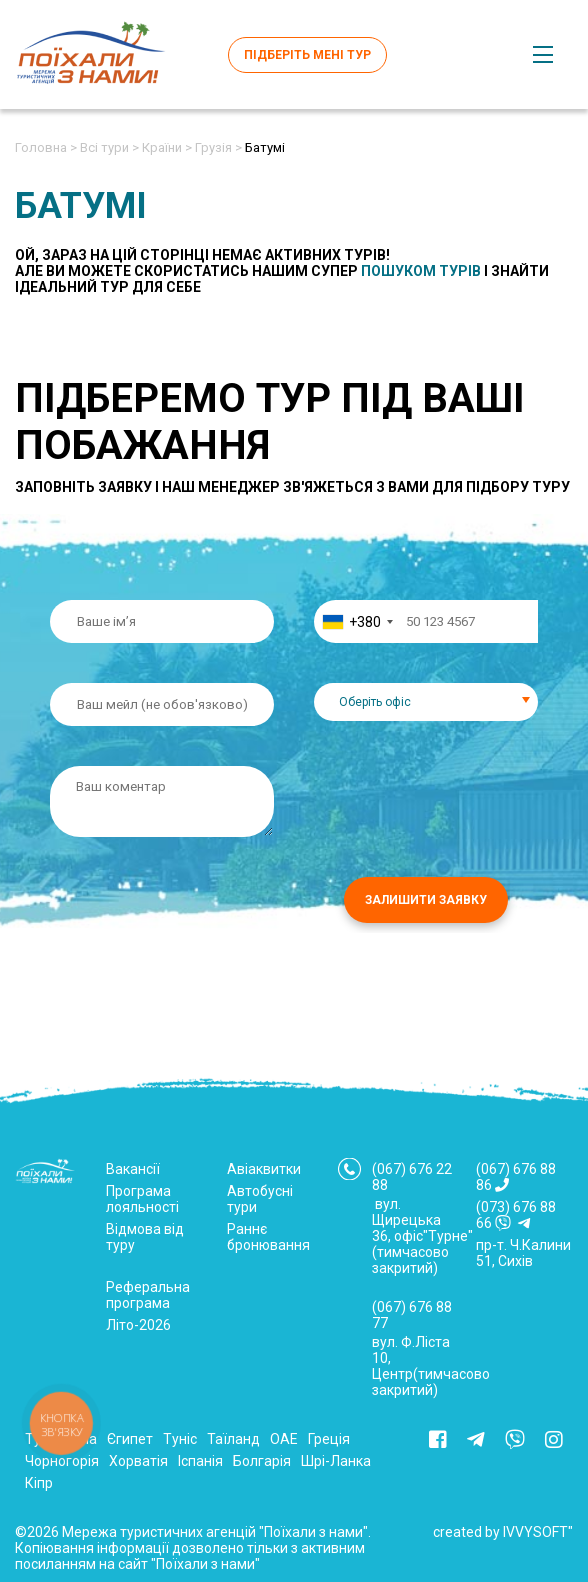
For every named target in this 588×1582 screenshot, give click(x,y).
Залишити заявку (426, 900)
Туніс (180, 1439)
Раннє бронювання (268, 1237)
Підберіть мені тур (307, 55)
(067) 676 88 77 (412, 1315)
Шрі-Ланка (336, 1461)
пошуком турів (421, 271)
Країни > (167, 147)
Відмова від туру (145, 1237)
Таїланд (233, 1439)
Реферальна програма (148, 1295)
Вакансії (133, 1169)
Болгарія (262, 1461)
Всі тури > (109, 147)
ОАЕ (284, 1439)
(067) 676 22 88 (412, 1177)
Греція (329, 1439)
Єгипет (130, 1439)
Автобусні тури (260, 1199)
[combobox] (357, 621)
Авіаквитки (264, 1169)
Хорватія (138, 1461)
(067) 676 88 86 (516, 1177)
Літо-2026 (138, 1325)
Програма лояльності (142, 1199)
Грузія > (218, 147)
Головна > (46, 147)
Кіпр (39, 1483)
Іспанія (200, 1461)
